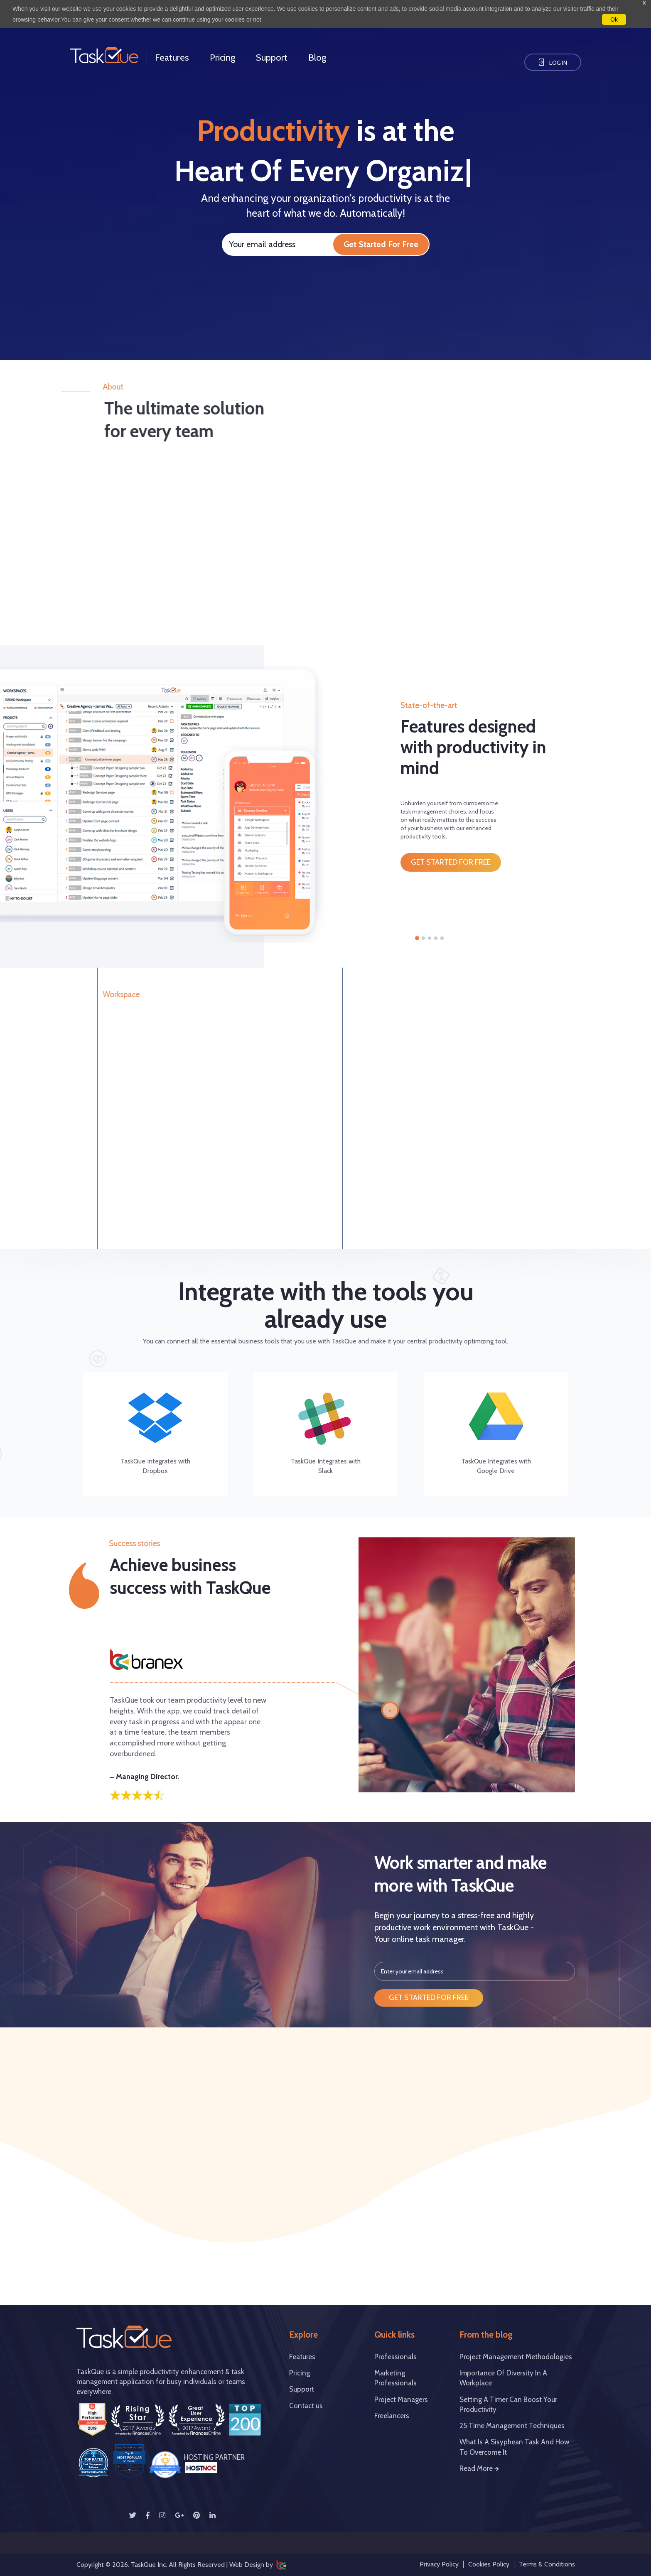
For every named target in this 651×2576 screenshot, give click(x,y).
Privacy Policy (439, 2564)
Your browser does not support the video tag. (132, 329)
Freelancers (391, 2416)
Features (172, 58)
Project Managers (401, 2399)
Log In (552, 62)
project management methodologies (515, 2357)
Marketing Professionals (395, 2378)
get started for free (451, 862)
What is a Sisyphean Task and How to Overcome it (514, 2447)
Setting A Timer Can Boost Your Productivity (508, 2404)
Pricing (222, 58)
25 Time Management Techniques (512, 2426)
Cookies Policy (488, 2564)
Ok (614, 19)
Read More (479, 2468)
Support (271, 58)
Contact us (306, 2406)
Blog (317, 58)
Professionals (395, 2357)
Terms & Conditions (547, 2564)
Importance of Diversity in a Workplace (503, 2378)
